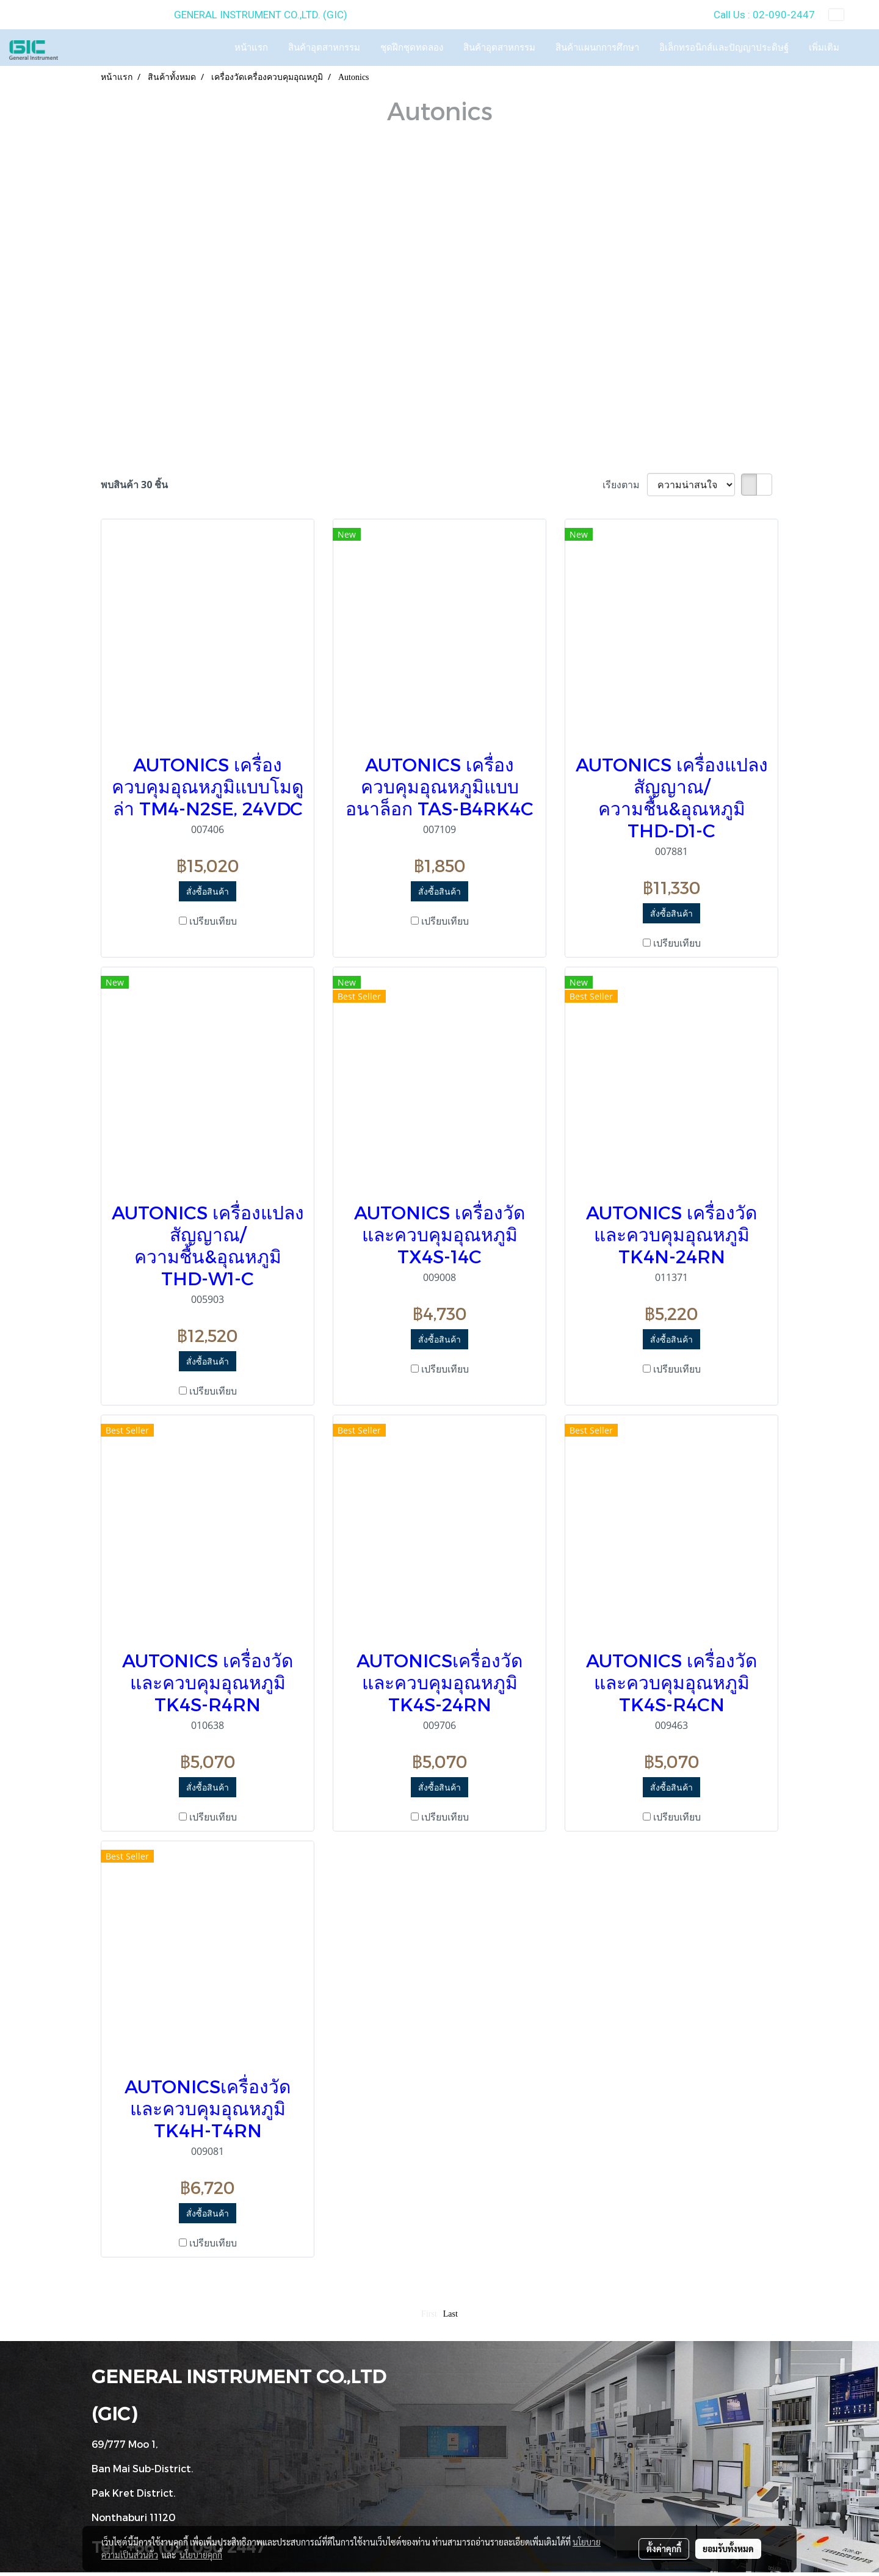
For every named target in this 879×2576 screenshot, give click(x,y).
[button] (860, 47)
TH (845, 15)
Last (450, 2313)
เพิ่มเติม (824, 47)
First (429, 2313)
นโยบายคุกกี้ (200, 2554)
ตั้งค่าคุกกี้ (663, 2548)
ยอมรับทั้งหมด (728, 2548)
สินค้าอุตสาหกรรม (324, 47)
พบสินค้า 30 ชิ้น (134, 484)
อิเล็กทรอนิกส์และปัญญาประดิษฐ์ (724, 47)
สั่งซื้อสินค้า (207, 891)
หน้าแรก (251, 47)
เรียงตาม (624, 484)
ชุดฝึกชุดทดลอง (411, 47)
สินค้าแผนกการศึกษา (597, 47)
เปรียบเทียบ (213, 921)
